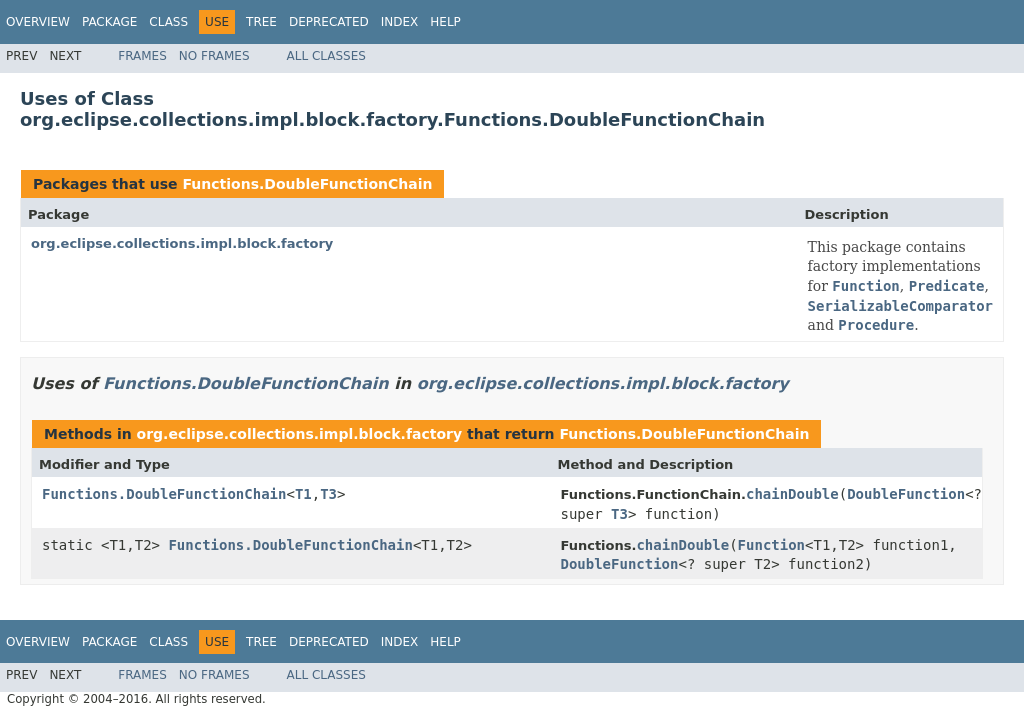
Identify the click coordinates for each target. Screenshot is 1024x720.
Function (771, 545)
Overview (38, 22)
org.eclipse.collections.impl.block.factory (182, 243)
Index (400, 22)
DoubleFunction (906, 494)
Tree (261, 22)
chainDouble (792, 494)
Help (445, 22)
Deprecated (329, 22)
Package (109, 22)
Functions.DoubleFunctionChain (307, 184)
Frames (142, 56)
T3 (328, 494)
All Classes (326, 56)
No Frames (214, 56)
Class (168, 22)
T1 (303, 494)
